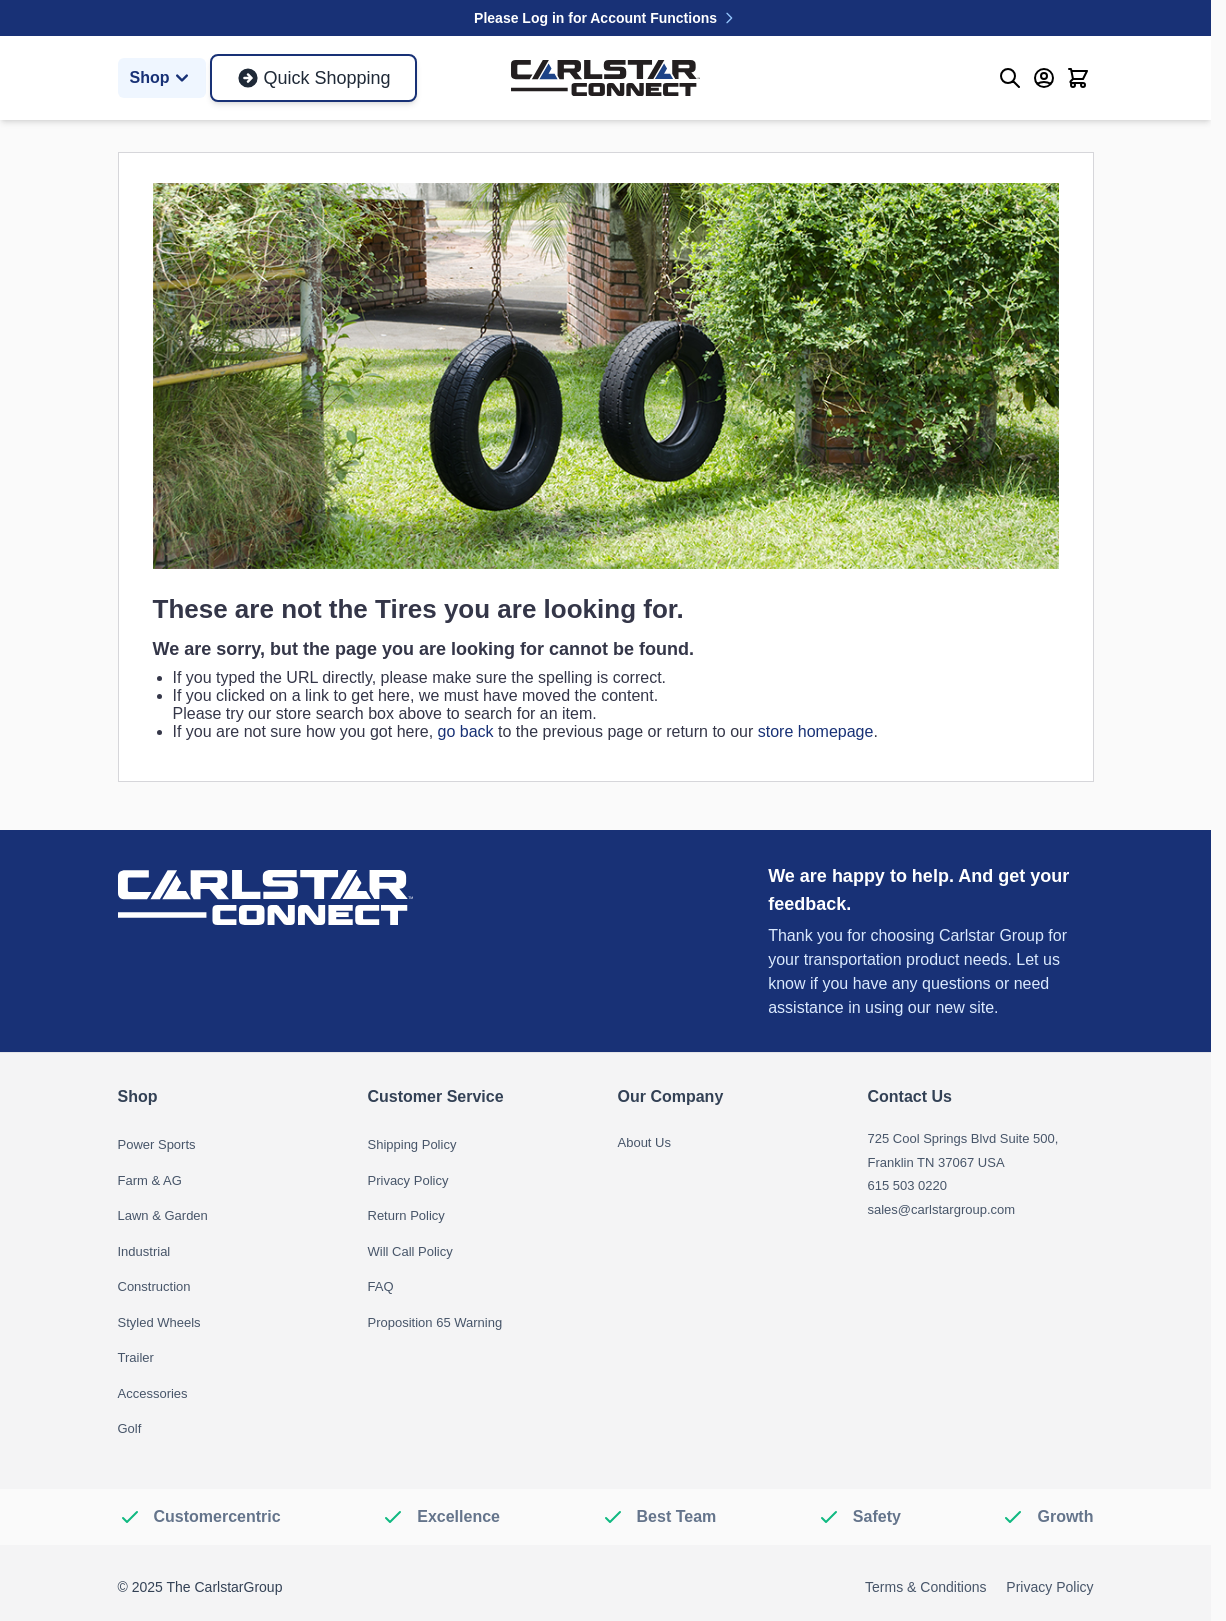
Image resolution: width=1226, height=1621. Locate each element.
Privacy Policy (408, 1180)
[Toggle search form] (1010, 78)
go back (466, 731)
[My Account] (1044, 78)
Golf (130, 1428)
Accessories (153, 1393)
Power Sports (157, 1144)
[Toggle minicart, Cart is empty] (1078, 78)
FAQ (381, 1286)
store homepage (816, 731)
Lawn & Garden (163, 1215)
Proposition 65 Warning (435, 1322)
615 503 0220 (908, 1185)
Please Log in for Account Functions (605, 18)
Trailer (136, 1357)
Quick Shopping (313, 78)
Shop (162, 78)
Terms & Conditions (925, 1587)
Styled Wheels (159, 1322)
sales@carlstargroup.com (942, 1209)
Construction (154, 1286)
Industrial (144, 1251)
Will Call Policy (410, 1251)
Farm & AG (150, 1180)
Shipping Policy (412, 1144)
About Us (644, 1142)
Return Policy (406, 1215)
